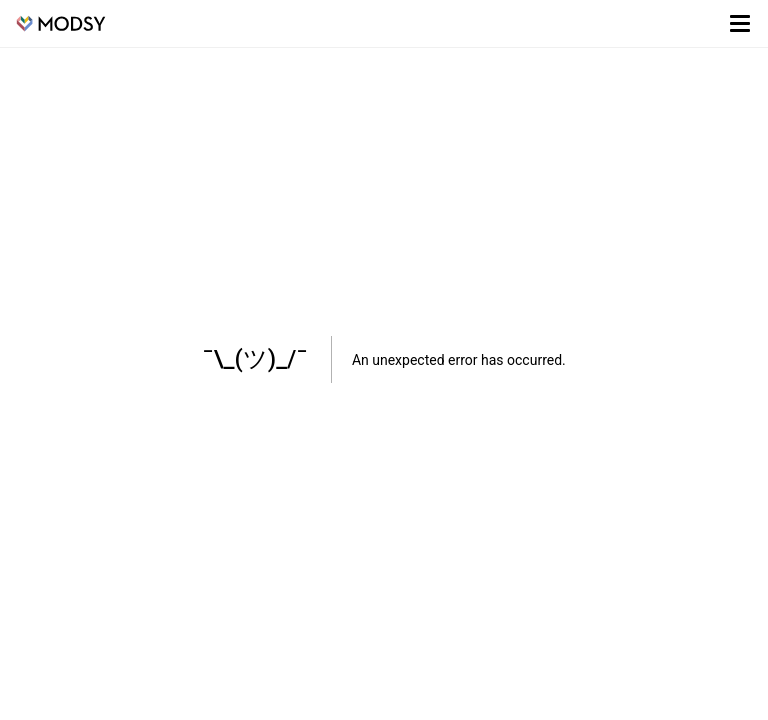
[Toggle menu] (740, 24)
